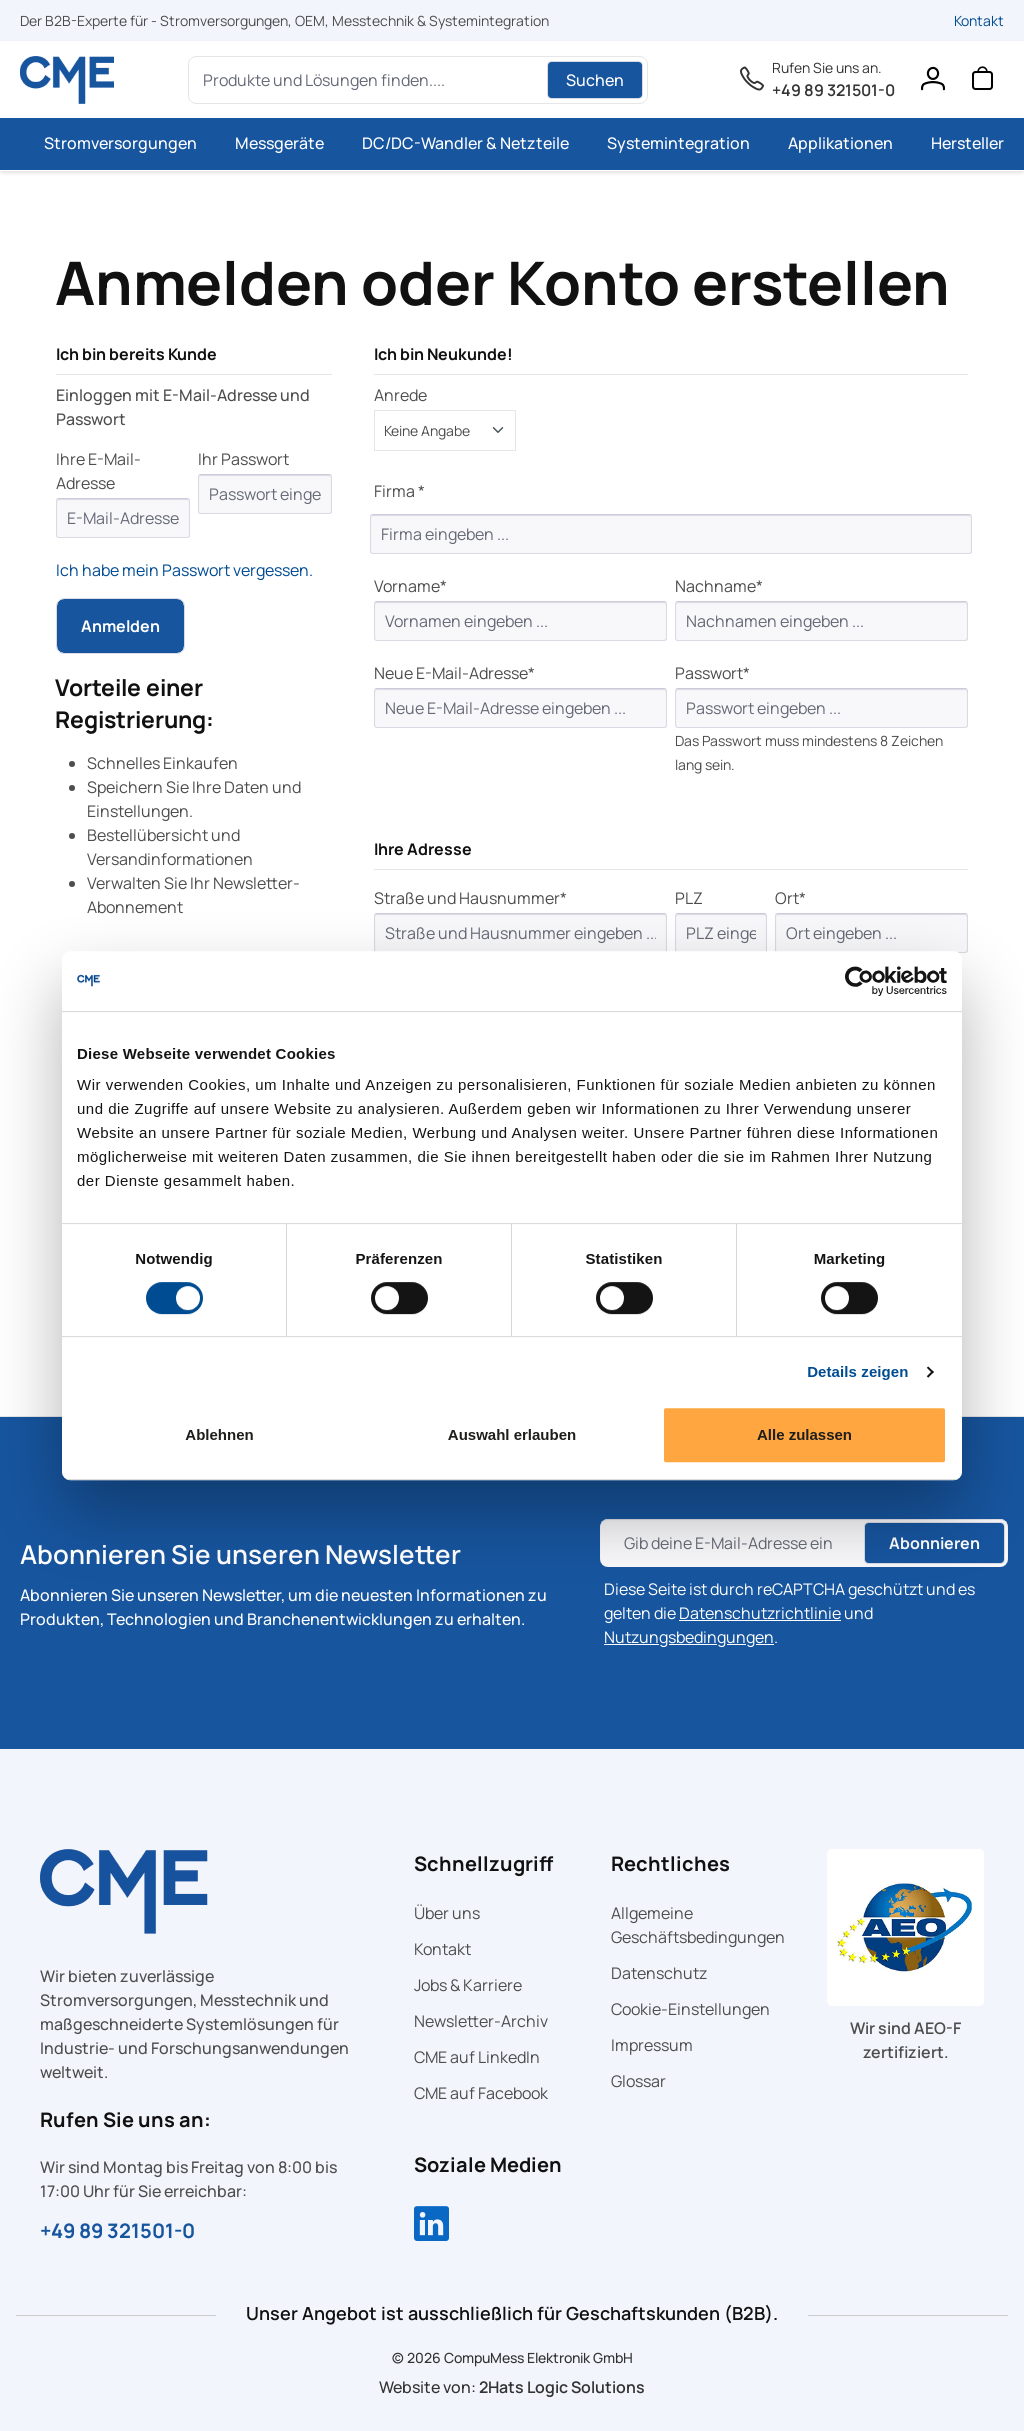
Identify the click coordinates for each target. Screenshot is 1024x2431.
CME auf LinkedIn (477, 2057)
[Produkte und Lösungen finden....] (370, 80)
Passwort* (712, 673)
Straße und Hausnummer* (470, 898)
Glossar (638, 2081)
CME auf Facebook (481, 2093)
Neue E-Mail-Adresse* (454, 673)
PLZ (689, 898)
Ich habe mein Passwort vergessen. (184, 570)
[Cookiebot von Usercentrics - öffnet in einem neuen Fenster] (859, 981)
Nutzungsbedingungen (689, 1637)
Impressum (652, 2045)
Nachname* (719, 586)
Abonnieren (934, 1543)
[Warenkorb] (982, 83)
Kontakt (979, 20)
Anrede (400, 395)
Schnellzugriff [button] (483, 1863)
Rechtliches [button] (670, 1863)
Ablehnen (219, 1434)
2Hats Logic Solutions (562, 2387)
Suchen (595, 80)
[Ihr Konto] (932, 83)
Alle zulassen (804, 1434)
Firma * (399, 491)
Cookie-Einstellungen (690, 2009)
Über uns (447, 1913)
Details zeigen (857, 1371)
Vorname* (410, 586)
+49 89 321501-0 (833, 90)
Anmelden (120, 626)
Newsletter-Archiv (481, 2021)
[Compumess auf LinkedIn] (431, 2226)
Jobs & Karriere (468, 1985)
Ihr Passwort (243, 459)
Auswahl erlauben (512, 1434)
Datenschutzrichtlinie (760, 1613)
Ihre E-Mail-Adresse (98, 471)
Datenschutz (659, 1973)
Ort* (790, 898)
